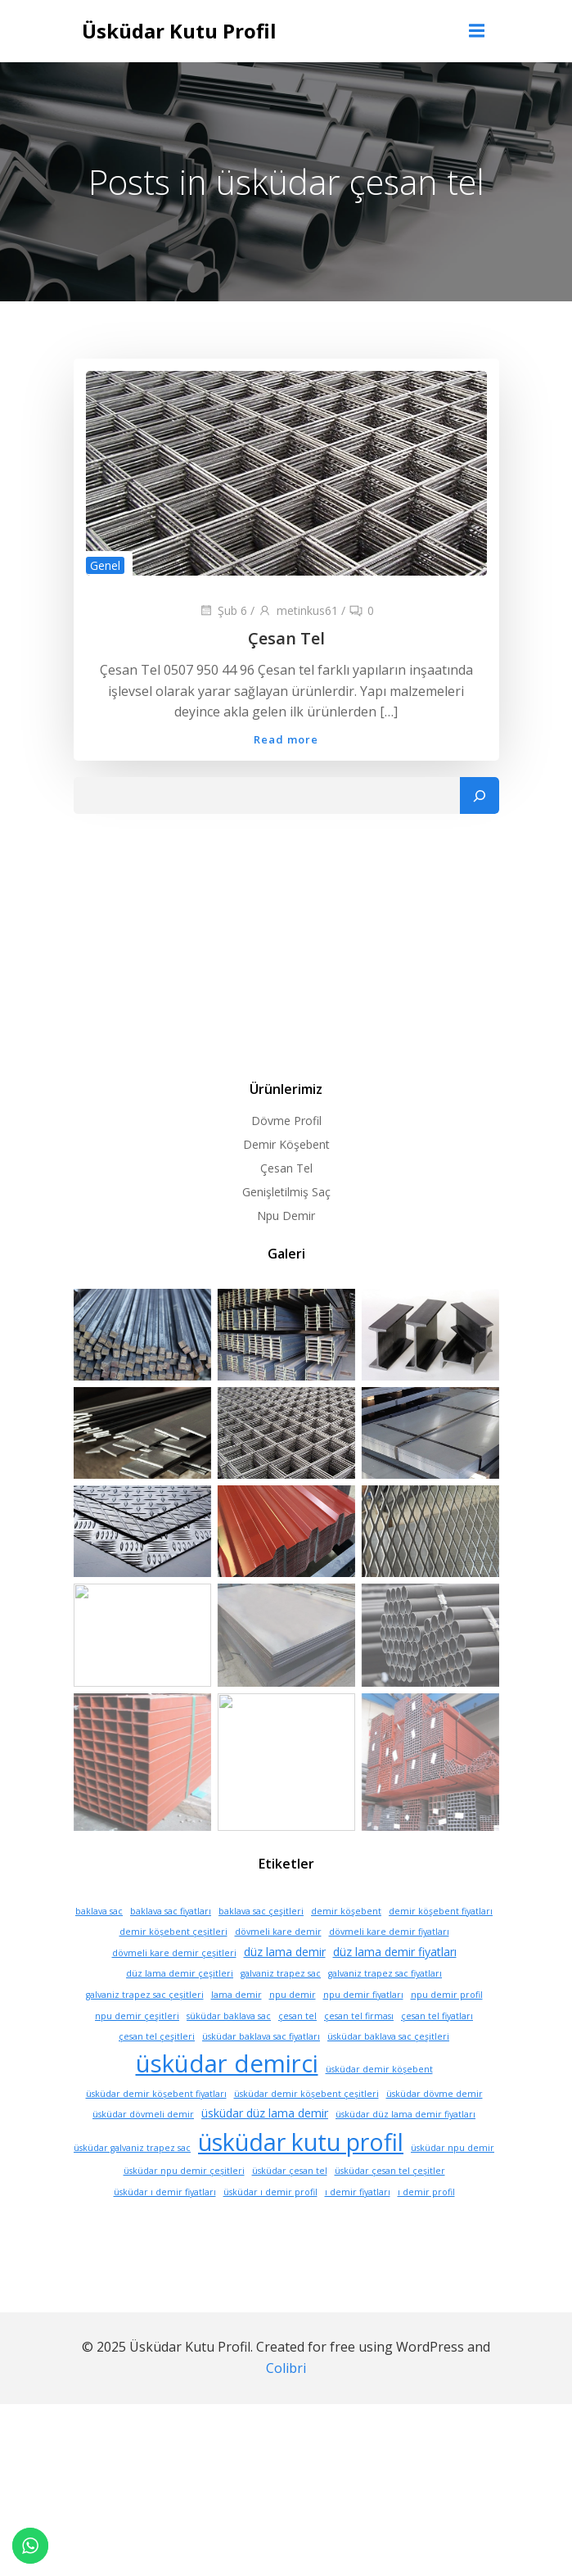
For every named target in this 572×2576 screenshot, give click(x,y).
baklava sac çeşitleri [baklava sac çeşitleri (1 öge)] (261, 1945)
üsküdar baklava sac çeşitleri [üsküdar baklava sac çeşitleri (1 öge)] (388, 2071)
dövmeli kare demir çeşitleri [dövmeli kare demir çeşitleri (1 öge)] (174, 1987)
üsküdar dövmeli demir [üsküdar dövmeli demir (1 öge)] (143, 2148)
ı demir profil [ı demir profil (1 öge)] (426, 2226)
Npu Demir (286, 1215)
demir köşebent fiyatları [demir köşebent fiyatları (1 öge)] (441, 1945)
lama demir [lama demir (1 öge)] (236, 2029)
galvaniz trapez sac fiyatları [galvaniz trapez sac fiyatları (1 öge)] (385, 2007)
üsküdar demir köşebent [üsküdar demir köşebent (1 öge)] (379, 2103)
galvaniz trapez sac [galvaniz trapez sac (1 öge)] (281, 2007)
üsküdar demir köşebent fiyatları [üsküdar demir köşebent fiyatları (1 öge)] (156, 2128)
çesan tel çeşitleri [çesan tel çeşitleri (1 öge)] (157, 2071)
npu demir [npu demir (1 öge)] (292, 2029)
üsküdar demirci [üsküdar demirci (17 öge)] (227, 2097)
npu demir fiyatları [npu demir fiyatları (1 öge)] (363, 2029)
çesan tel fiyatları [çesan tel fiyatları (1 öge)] (437, 2050)
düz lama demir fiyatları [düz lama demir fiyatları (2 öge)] (395, 1986)
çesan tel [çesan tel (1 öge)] (297, 2050)
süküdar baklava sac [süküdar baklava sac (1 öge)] (229, 2050)
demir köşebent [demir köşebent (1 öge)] (346, 1945)
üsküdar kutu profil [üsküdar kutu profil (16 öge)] (300, 2176)
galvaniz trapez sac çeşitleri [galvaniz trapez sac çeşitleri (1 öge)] (145, 2029)
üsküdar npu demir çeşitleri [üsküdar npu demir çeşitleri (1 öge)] (184, 2205)
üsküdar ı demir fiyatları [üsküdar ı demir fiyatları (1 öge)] (165, 2226)
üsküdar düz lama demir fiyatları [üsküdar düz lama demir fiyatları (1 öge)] (405, 2148)
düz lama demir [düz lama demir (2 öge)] (285, 1986)
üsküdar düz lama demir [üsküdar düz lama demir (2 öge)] (264, 2147)
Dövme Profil (286, 1120)
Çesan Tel (286, 1168)
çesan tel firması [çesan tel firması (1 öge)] (359, 2050)
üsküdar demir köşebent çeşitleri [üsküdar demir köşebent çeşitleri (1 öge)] (306, 2128)
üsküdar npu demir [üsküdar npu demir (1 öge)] (452, 2182)
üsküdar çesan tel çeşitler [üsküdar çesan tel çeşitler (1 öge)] (390, 2205)
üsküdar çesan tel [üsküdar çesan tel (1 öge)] (289, 2205)
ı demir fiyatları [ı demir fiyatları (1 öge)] (357, 2226)
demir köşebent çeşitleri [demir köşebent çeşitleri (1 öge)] (173, 1966)
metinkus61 (298, 610)
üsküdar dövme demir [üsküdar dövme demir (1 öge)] (434, 2128)
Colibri (286, 2402)
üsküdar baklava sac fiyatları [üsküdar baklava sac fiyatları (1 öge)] (261, 2071)
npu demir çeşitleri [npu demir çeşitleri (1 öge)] (137, 2050)
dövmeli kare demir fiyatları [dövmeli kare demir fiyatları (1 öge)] (389, 1966)
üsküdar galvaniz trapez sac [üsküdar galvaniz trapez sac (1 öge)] (132, 2182)
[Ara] (479, 796)
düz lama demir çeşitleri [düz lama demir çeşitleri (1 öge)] (179, 2007)
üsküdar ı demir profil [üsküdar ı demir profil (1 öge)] (270, 2226)
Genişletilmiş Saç (286, 1192)
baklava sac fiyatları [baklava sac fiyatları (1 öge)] (170, 1945)
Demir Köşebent (286, 1144)
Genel (105, 565)
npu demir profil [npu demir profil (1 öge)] (447, 2029)
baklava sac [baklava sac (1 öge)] (99, 1945)
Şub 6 (223, 610)
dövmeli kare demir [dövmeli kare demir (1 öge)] (278, 1966)
